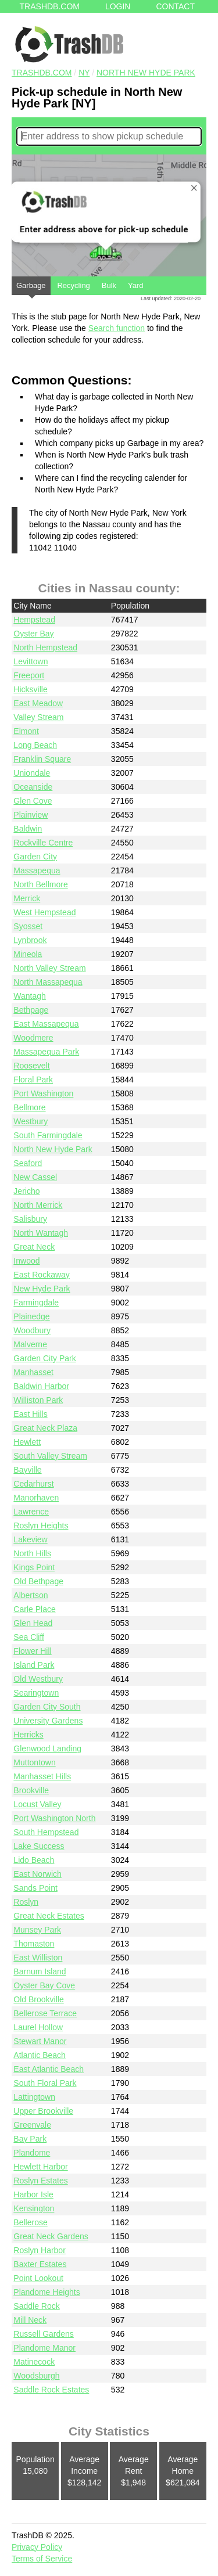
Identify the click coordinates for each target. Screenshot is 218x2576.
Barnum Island (39, 1971)
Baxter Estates (39, 2264)
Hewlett (27, 1442)
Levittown (30, 661)
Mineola (27, 954)
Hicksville (30, 689)
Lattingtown (34, 2097)
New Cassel (35, 1177)
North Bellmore (40, 884)
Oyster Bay (33, 633)
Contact (175, 6)
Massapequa (36, 870)
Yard (136, 285)
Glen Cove (32, 800)
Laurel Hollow (38, 2027)
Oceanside (32, 786)
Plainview (30, 814)
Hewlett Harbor (40, 2166)
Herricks (28, 1734)
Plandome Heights (46, 2292)
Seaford (27, 1163)
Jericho (26, 1191)
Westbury (30, 1121)
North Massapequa (47, 982)
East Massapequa (45, 1023)
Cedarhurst (33, 1483)
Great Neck (34, 1246)
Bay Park (30, 2138)
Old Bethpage (38, 1581)
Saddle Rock (36, 2306)
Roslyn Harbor (39, 2250)
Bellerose (30, 2222)
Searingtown (36, 1692)
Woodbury (32, 1330)
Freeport (28, 675)
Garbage (31, 288)
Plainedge (31, 1316)
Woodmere (33, 1037)
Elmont (26, 731)
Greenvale (32, 2124)
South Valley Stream (50, 1455)
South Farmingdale (47, 1135)
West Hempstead (44, 912)
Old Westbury (38, 1678)
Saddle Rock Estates (51, 2389)
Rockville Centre (43, 842)
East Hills (30, 1414)
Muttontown (34, 1762)
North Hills (32, 1553)
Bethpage (30, 1009)
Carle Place (34, 1609)
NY (84, 72)
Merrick (26, 898)
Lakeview (30, 1539)
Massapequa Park (46, 1051)
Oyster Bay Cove (44, 1985)
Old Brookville (38, 1999)
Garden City (35, 856)
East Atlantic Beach (48, 2069)
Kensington (33, 2208)
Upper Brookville (43, 2111)
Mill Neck (30, 2320)
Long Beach (35, 745)
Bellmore (29, 1107)
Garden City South (46, 1706)
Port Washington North (54, 1818)
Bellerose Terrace (45, 2013)
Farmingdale (36, 1302)
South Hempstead (45, 1832)
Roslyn (25, 1901)
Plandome (31, 2152)
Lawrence (31, 1511)
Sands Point (35, 1888)
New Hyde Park (41, 1288)
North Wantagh (40, 1232)
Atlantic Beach (39, 2055)
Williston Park (38, 1400)
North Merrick (37, 1205)
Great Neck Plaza (45, 1428)
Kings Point (34, 1567)
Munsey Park (37, 1929)
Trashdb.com (50, 6)
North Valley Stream (49, 968)
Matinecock (34, 2361)
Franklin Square (42, 759)
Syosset (27, 926)
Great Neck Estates (48, 1915)
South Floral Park (44, 2083)
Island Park (33, 1665)
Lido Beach (33, 1860)
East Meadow (38, 703)
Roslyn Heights (40, 1525)
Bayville (27, 1469)
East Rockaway (41, 1274)
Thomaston (33, 1943)
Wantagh (29, 996)
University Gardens (48, 1720)
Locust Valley (37, 1804)
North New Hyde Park (146, 72)
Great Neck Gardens (50, 2236)
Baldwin (27, 828)
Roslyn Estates (40, 2180)
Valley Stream (38, 717)
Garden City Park (44, 1358)
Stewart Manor (39, 2041)
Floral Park (33, 1079)
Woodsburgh (36, 2375)
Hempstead (34, 619)
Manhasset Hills (42, 1776)
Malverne (30, 1344)
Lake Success (38, 1846)
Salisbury (30, 1219)
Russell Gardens (43, 2333)
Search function (116, 328)
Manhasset (33, 1372)
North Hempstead (45, 647)
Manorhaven (36, 1497)
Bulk (109, 285)
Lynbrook (30, 940)
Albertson (30, 1595)
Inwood (26, 1260)
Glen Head (32, 1623)
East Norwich (37, 1874)
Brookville (31, 1790)
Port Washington (43, 1093)
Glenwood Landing (47, 1748)
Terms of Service (42, 2558)
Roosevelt (31, 1065)
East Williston (37, 1957)
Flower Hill (32, 1651)
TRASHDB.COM (42, 72)
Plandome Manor (44, 2347)
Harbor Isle (33, 2194)
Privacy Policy (37, 2547)
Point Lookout (38, 2278)
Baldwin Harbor (41, 1386)
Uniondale (31, 773)
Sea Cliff (28, 1637)
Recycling (73, 285)
